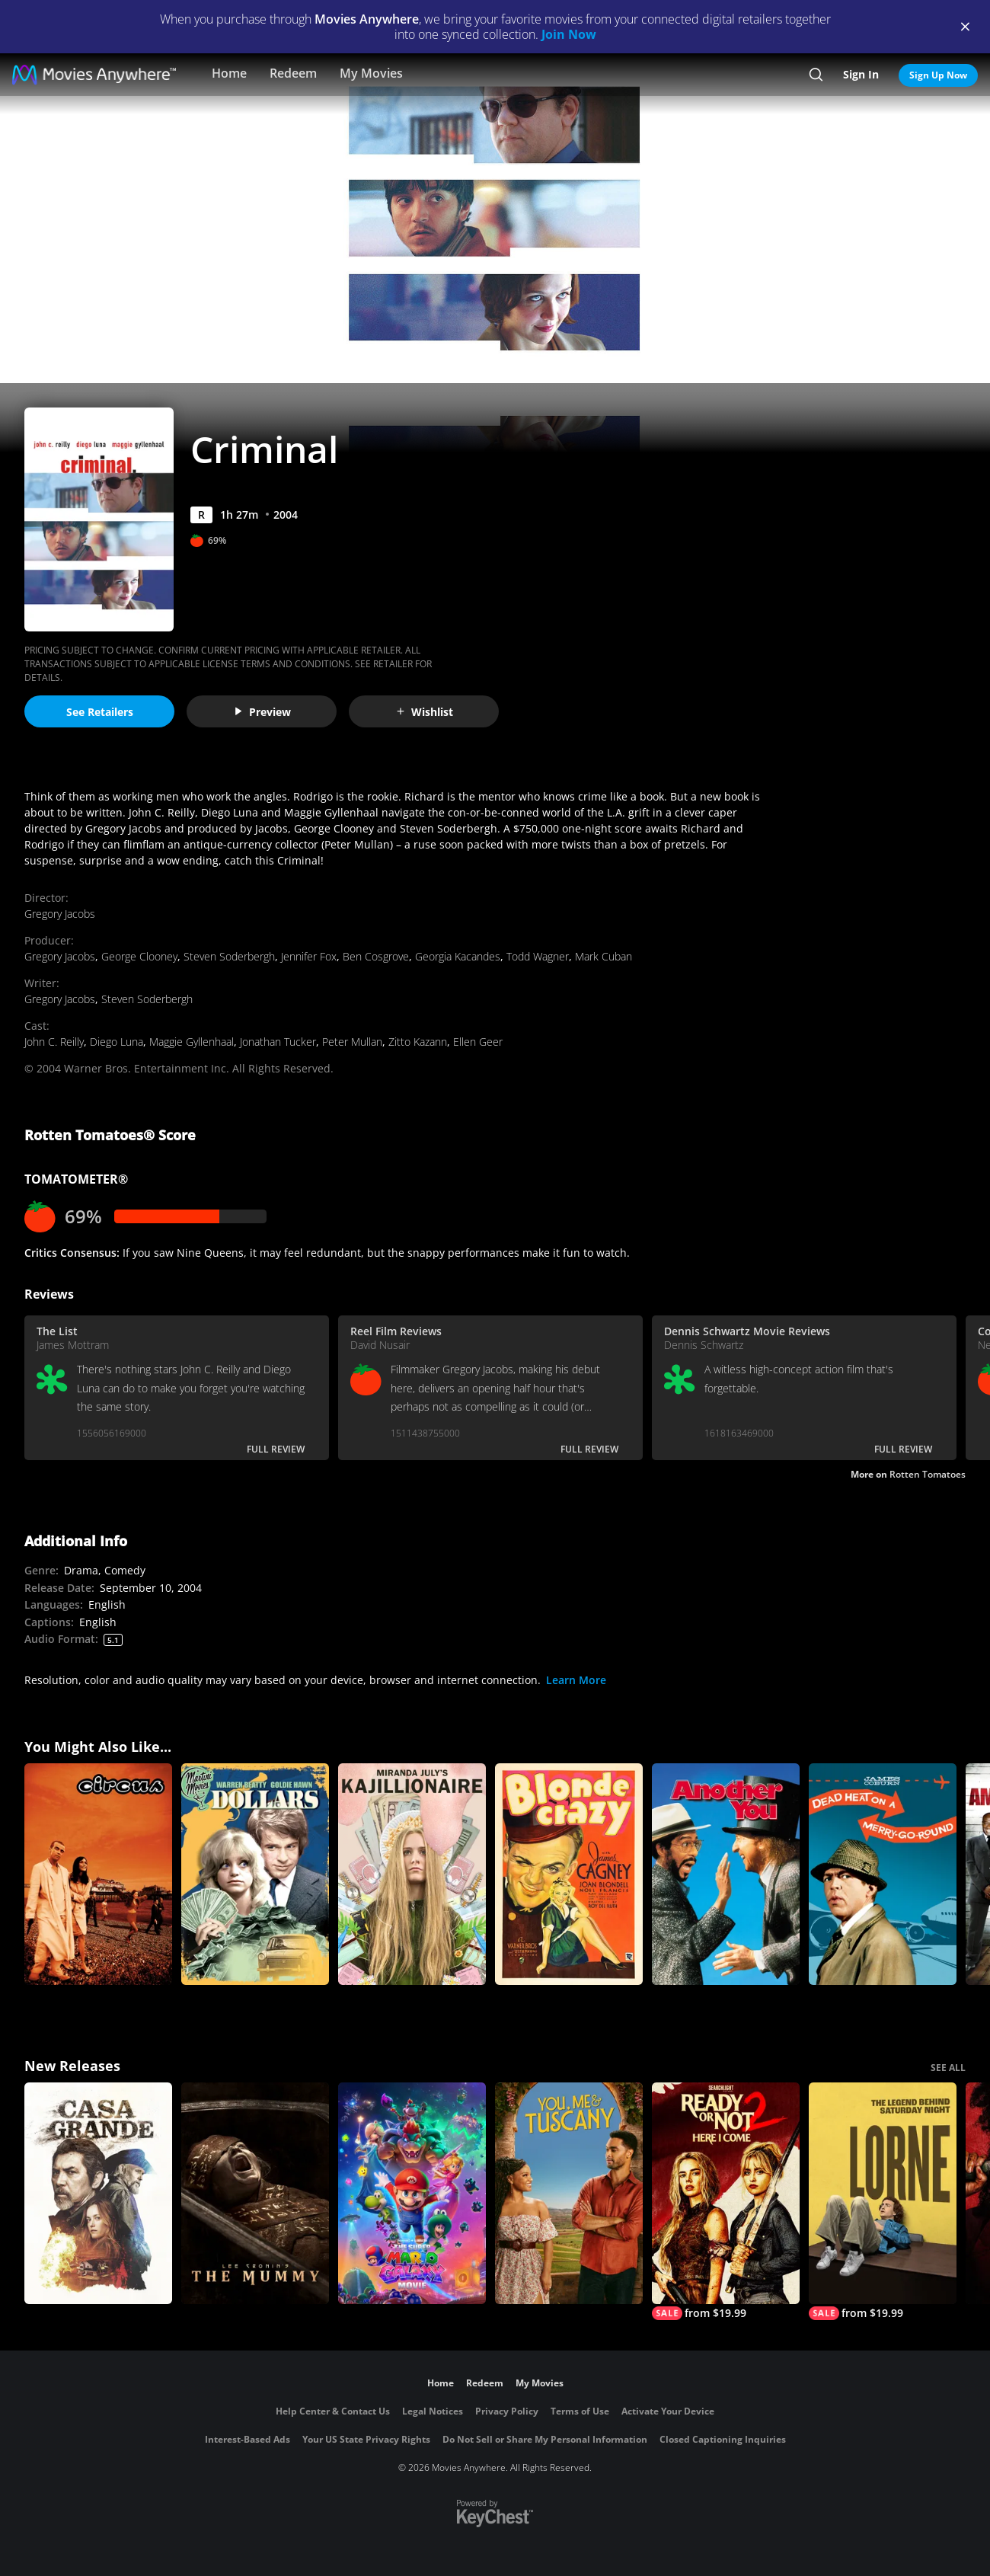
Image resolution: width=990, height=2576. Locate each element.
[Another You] (726, 1874)
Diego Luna (116, 1041)
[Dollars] (255, 1874)
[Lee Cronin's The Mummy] (255, 2193)
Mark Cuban (603, 956)
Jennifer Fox (309, 956)
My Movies (371, 73)
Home (229, 73)
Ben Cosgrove (376, 956)
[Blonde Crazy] (569, 1874)
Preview (262, 712)
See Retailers (99, 712)
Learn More (576, 1680)
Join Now (568, 34)
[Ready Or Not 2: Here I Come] (726, 2201)
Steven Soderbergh (229, 956)
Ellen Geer (478, 1041)
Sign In (861, 74)
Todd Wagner (537, 956)
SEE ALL (948, 2067)
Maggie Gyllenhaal (191, 1041)
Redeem (293, 73)
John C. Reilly (54, 1041)
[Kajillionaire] (412, 1874)
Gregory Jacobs (59, 913)
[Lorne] (882, 2201)
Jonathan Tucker (278, 1041)
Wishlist (424, 712)
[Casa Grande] (98, 2193)
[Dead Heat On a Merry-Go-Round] (882, 1874)
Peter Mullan (352, 1041)
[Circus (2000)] (98, 1874)
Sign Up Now (938, 75)
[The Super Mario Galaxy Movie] (412, 2193)
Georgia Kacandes (457, 956)
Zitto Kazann (417, 1041)
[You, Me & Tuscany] (569, 2193)
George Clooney (139, 956)
